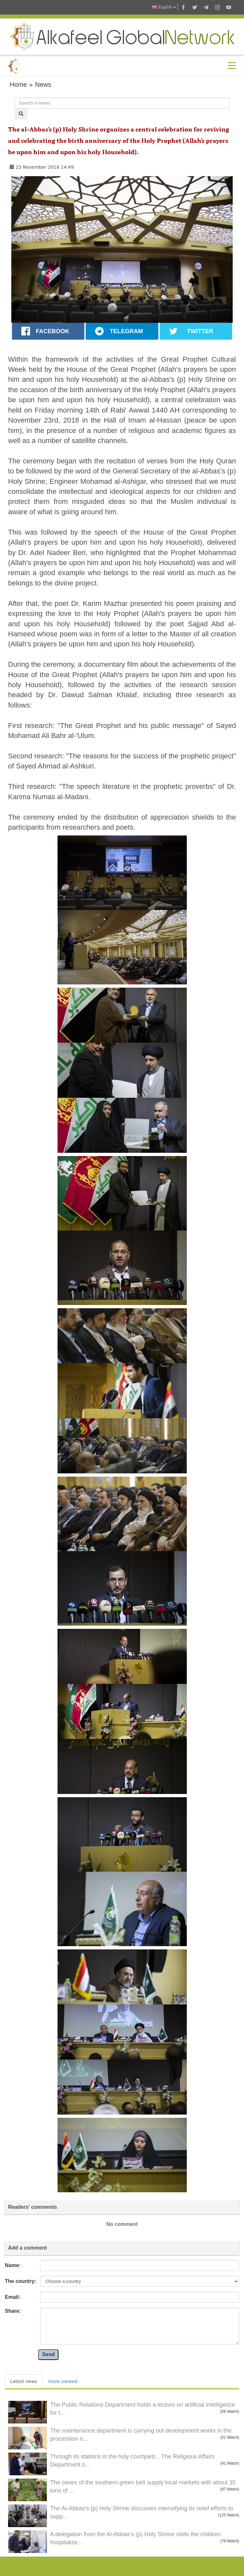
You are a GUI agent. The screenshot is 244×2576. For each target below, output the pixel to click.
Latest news (23, 2381)
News (43, 84)
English (164, 7)
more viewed (62, 2381)
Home (18, 84)
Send (48, 2354)
